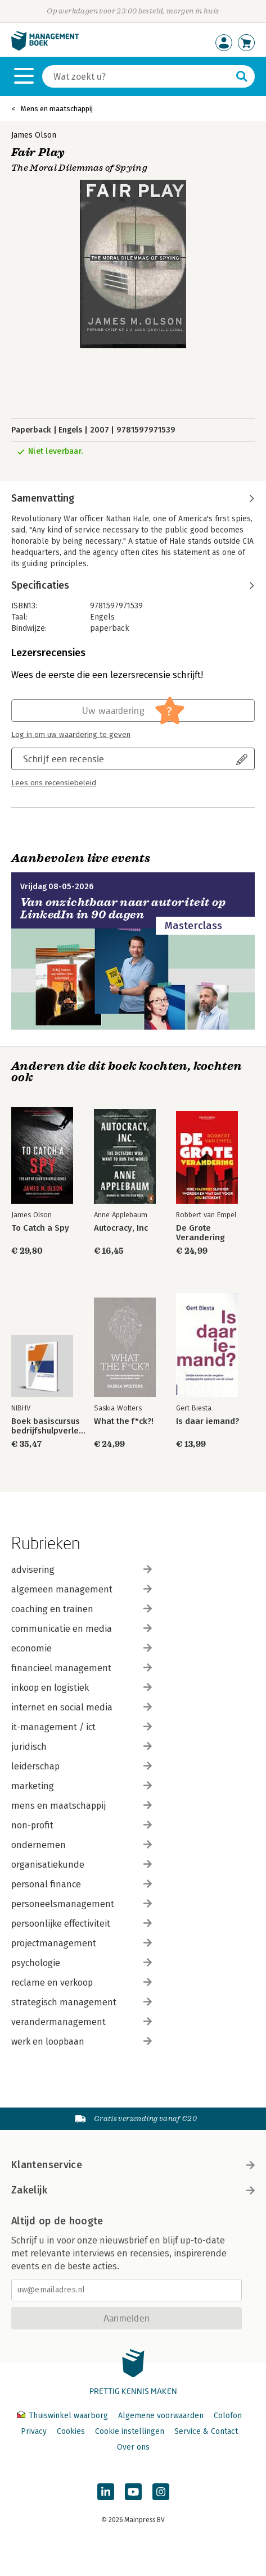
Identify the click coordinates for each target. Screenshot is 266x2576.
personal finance (81, 1884)
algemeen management (81, 1589)
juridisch (81, 1746)
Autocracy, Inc (121, 1228)
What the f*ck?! (124, 1421)
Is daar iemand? (207, 1421)
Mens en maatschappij (57, 108)
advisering (81, 1569)
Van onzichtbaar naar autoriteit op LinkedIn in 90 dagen (123, 908)
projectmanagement (81, 1943)
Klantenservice (133, 2165)
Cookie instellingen (129, 2431)
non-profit (81, 1825)
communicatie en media (81, 1628)
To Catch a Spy (40, 1228)
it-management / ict (81, 1727)
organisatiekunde (81, 1864)
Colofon (228, 2415)
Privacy (34, 2431)
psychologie (81, 1963)
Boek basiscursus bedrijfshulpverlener (50, 1426)
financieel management (81, 1668)
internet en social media (81, 1707)
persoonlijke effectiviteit (81, 1923)
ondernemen (81, 1845)
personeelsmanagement (81, 1904)
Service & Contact (206, 2431)
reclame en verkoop (81, 1982)
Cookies (71, 2431)
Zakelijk (133, 2190)
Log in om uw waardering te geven (70, 734)
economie (81, 1648)
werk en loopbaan (81, 2041)
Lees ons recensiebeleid (53, 783)
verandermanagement (81, 2022)
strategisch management (81, 2002)
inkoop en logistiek (81, 1687)
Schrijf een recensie (63, 758)
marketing (81, 1786)
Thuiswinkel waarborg (63, 2415)
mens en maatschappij (81, 1805)
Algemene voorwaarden (161, 2415)
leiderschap (81, 1766)
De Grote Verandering (200, 1233)
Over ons (133, 2447)
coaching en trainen (81, 1609)
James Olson (33, 135)
